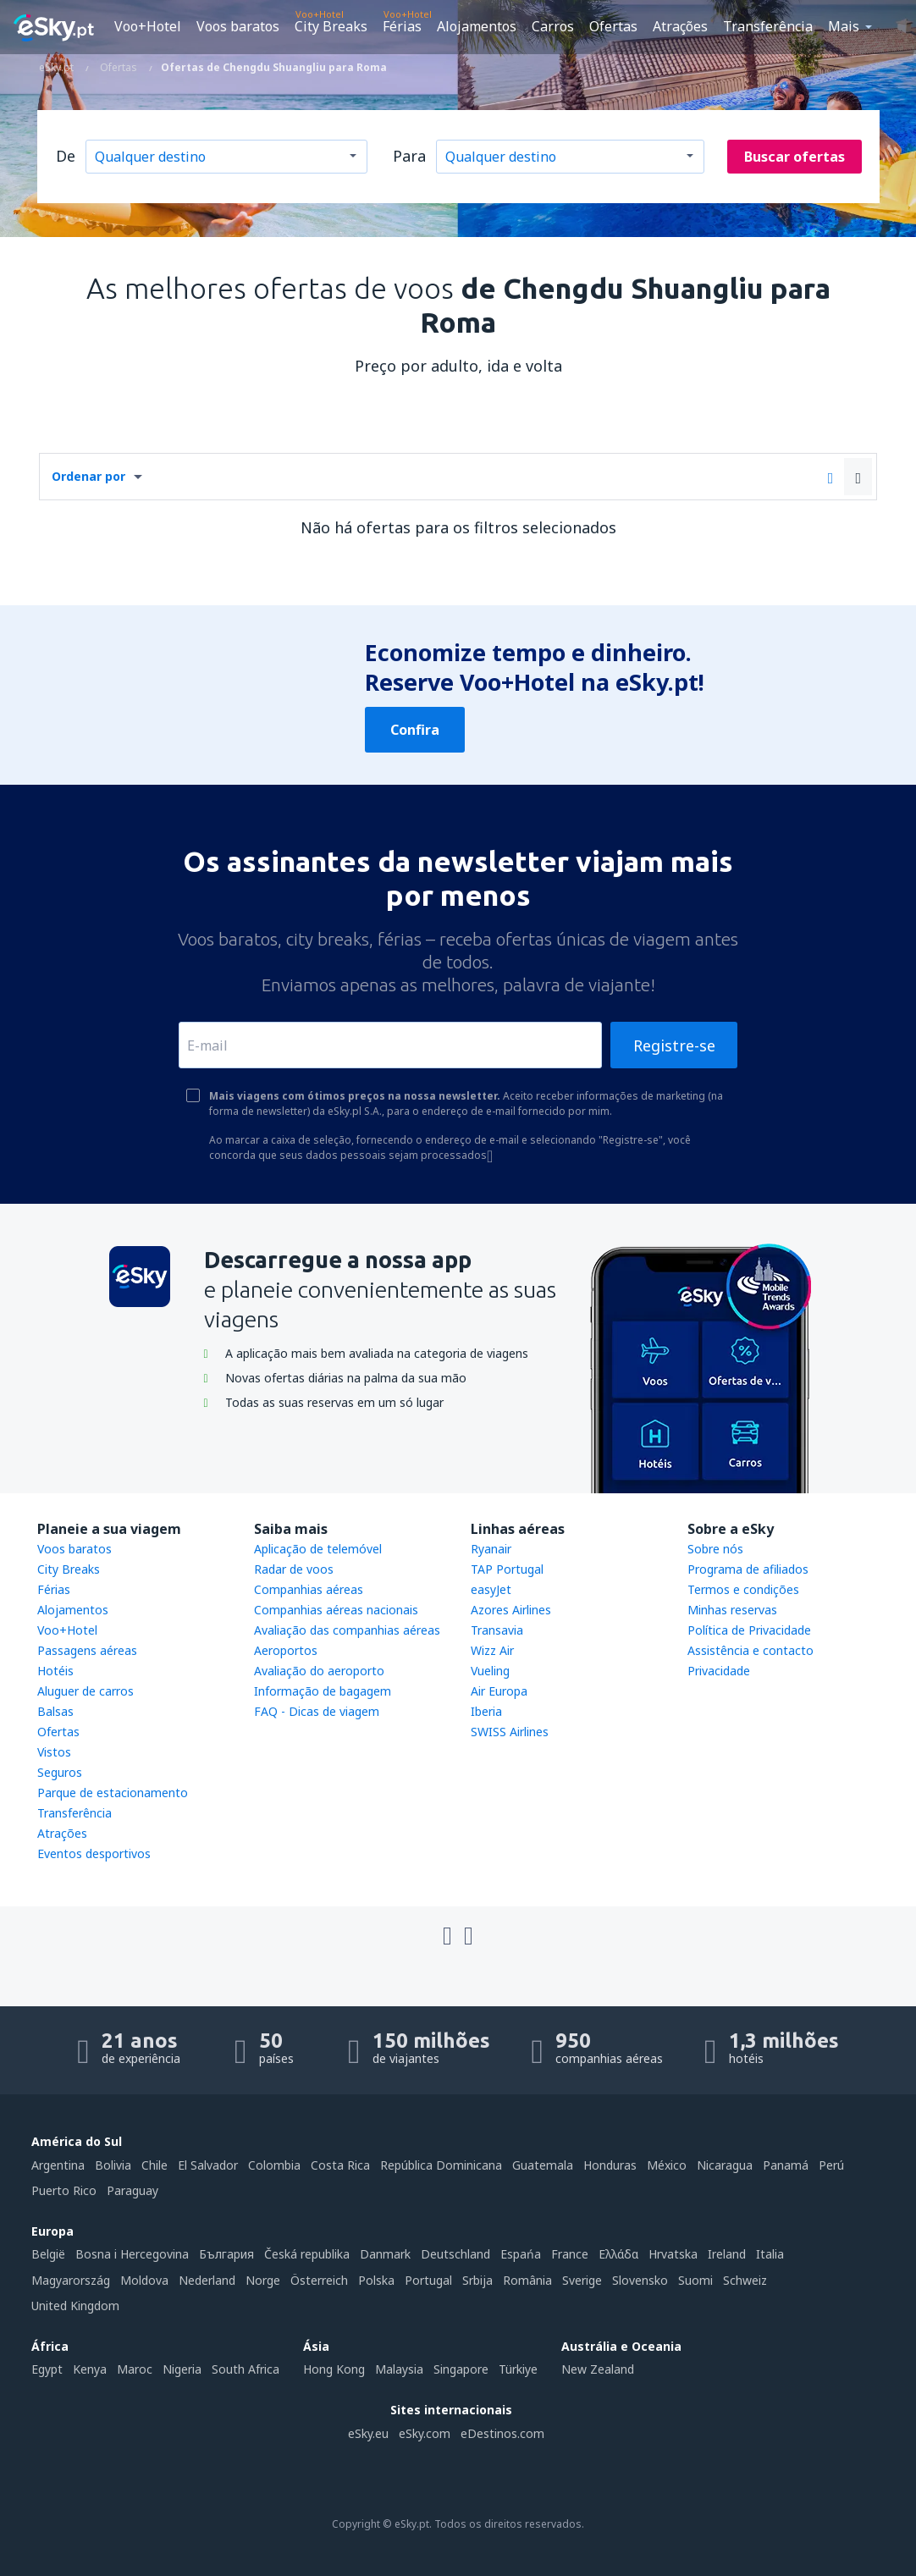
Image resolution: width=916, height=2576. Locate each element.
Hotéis (55, 1671)
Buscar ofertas (794, 156)
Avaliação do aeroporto (319, 1671)
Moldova (144, 2280)
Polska (376, 2280)
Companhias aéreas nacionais (336, 1610)
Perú (831, 2165)
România (527, 2280)
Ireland (727, 2254)
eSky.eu (368, 2433)
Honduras (610, 2165)
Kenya (90, 2369)
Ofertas (613, 26)
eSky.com (424, 2433)
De (65, 156)
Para (409, 156)
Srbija (477, 2280)
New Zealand (597, 2369)
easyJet (491, 1589)
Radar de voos (294, 1569)
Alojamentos (476, 26)
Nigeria (182, 2369)
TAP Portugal (507, 1569)
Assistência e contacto (750, 1650)
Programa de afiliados (747, 1569)
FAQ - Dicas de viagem (316, 1711)
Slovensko (640, 2280)
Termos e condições (743, 1589)
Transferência (768, 26)
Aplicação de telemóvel (318, 1549)
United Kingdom (75, 2305)
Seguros (59, 1772)
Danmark (385, 2254)
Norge (263, 2280)
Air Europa (499, 1691)
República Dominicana (441, 2165)
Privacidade (718, 1671)
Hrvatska (673, 2254)
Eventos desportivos (94, 1853)
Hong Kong (334, 2369)
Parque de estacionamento (112, 1792)
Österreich (319, 2280)
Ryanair (491, 1549)
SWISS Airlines (510, 1732)
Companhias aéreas (308, 1589)
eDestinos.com (502, 2433)
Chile (154, 2165)
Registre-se (674, 1045)
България (226, 2254)
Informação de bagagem (322, 1691)
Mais (843, 26)
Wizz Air (492, 1650)
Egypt (47, 2369)
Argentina (58, 2165)
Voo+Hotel (147, 26)
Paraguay (132, 2190)
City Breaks (331, 26)
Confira (414, 729)
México (667, 2165)
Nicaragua (725, 2165)
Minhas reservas (732, 1610)
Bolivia (113, 2165)
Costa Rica (340, 2165)
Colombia (274, 2165)
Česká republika (307, 2254)
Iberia (486, 1711)
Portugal (428, 2280)
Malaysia (399, 2369)
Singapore (460, 2369)
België (48, 2254)
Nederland (207, 2280)
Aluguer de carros (85, 1691)
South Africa (245, 2369)
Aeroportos (285, 1650)
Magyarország (70, 2280)
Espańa (520, 2254)
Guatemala (542, 2165)
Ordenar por (88, 476)
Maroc (134, 2369)
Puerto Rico (64, 2190)
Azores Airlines (511, 1610)
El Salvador (208, 2165)
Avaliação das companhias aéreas (347, 1630)
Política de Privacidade (749, 1630)
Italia (770, 2254)
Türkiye (518, 2369)
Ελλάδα (618, 2254)
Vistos (54, 1752)
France (569, 2254)
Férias (402, 26)
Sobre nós (715, 1549)
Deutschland (455, 2254)
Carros (553, 26)
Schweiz (745, 2280)
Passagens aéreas (87, 1650)
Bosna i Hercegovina (132, 2254)
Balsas (55, 1711)
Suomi (695, 2280)
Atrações (680, 26)
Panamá (785, 2165)
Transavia (497, 1630)
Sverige (582, 2280)
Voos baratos (237, 26)
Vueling (490, 1671)
